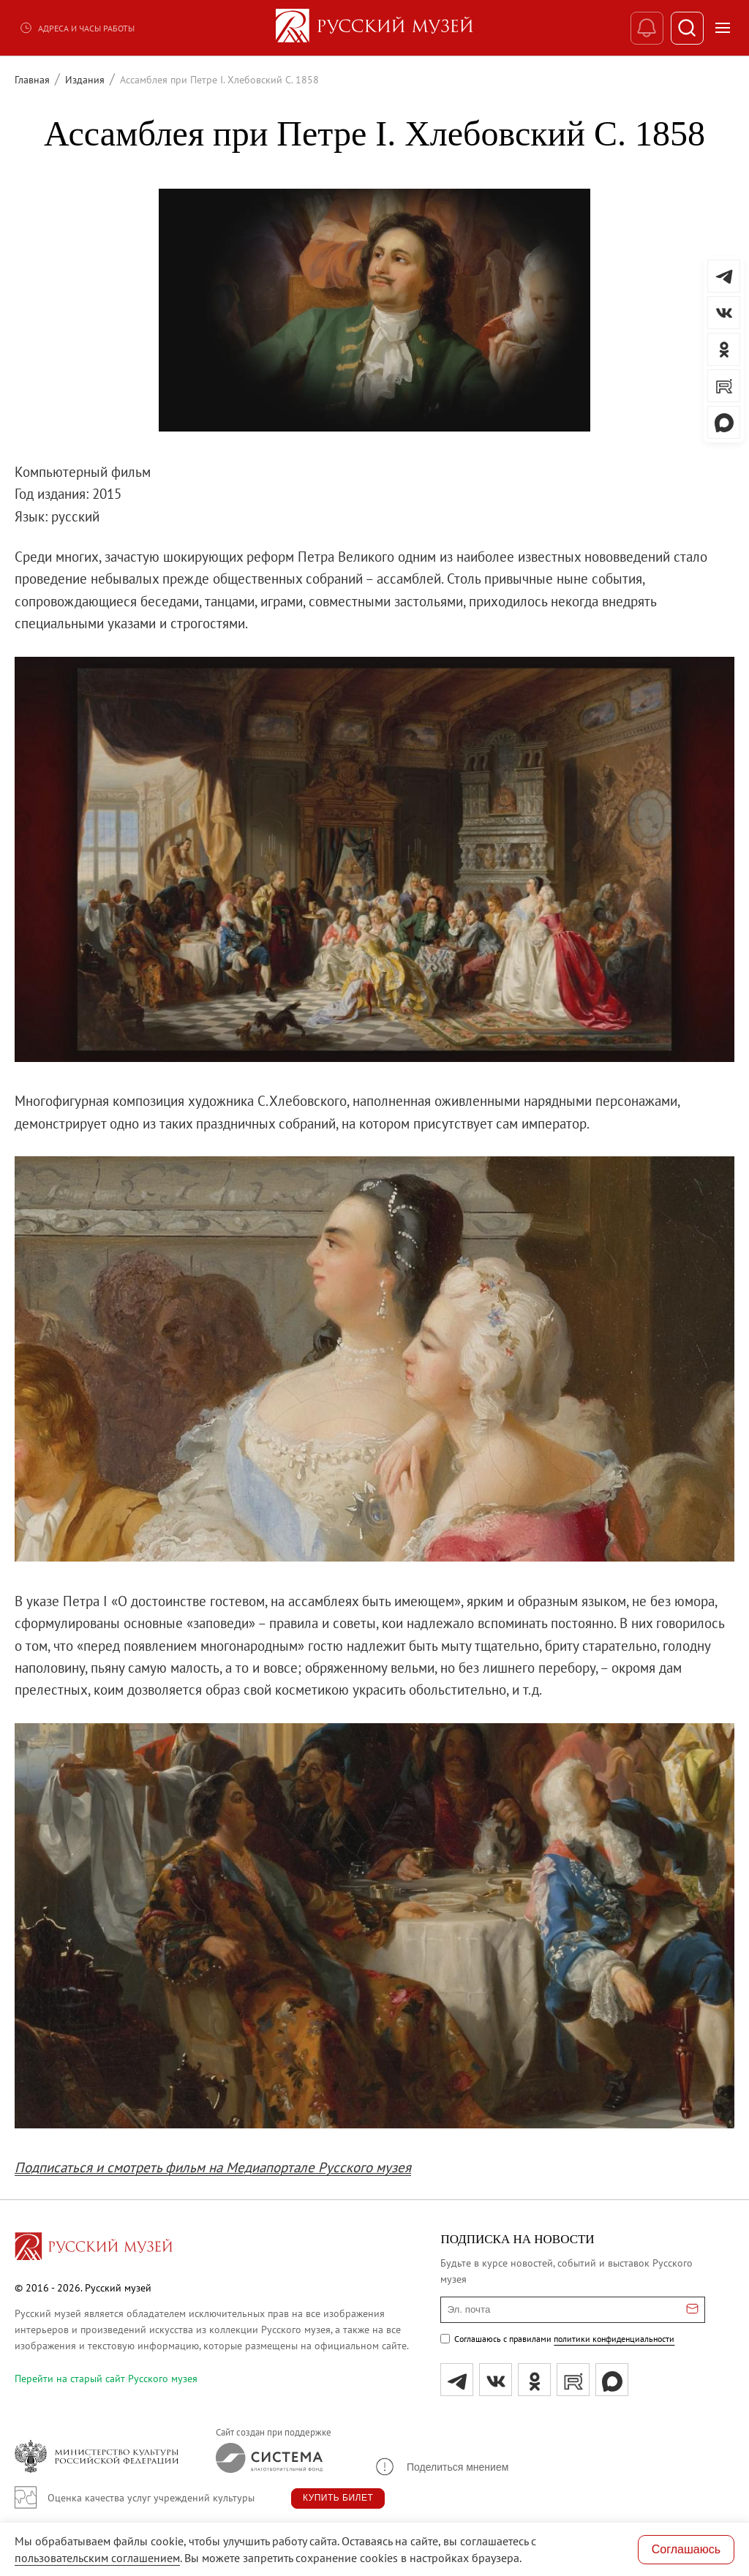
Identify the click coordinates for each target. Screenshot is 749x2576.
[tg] (456, 2379)
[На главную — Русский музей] (374, 28)
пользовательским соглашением (97, 2557)
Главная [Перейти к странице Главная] (32, 79)
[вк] (495, 2379)
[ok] (534, 2379)
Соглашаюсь (686, 2549)
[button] (441, 2467)
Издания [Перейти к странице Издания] (85, 79)
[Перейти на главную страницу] (94, 2248)
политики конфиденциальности (614, 2338)
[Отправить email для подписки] (692, 2309)
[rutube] (573, 2379)
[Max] (611, 2379)
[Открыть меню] (722, 28)
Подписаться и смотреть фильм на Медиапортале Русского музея (213, 2167)
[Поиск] (687, 28)
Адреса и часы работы (77, 27)
